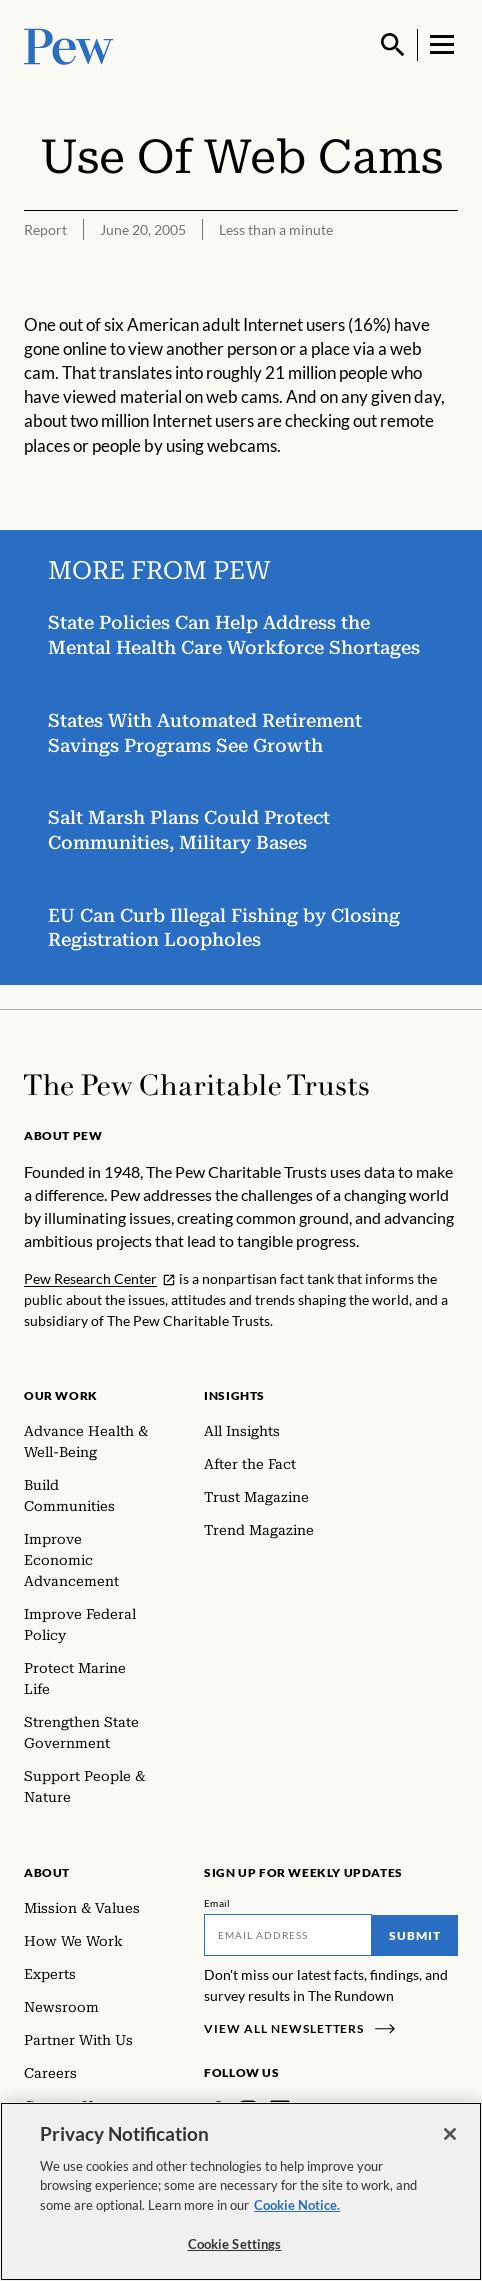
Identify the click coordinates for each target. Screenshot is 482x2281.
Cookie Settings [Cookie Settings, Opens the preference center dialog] (235, 2244)
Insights (234, 1395)
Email (217, 1903)
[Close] (450, 2134)
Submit (415, 1935)
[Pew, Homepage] (69, 44)
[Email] (288, 1935)
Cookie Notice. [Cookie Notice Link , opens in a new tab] (297, 2205)
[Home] (196, 1085)
